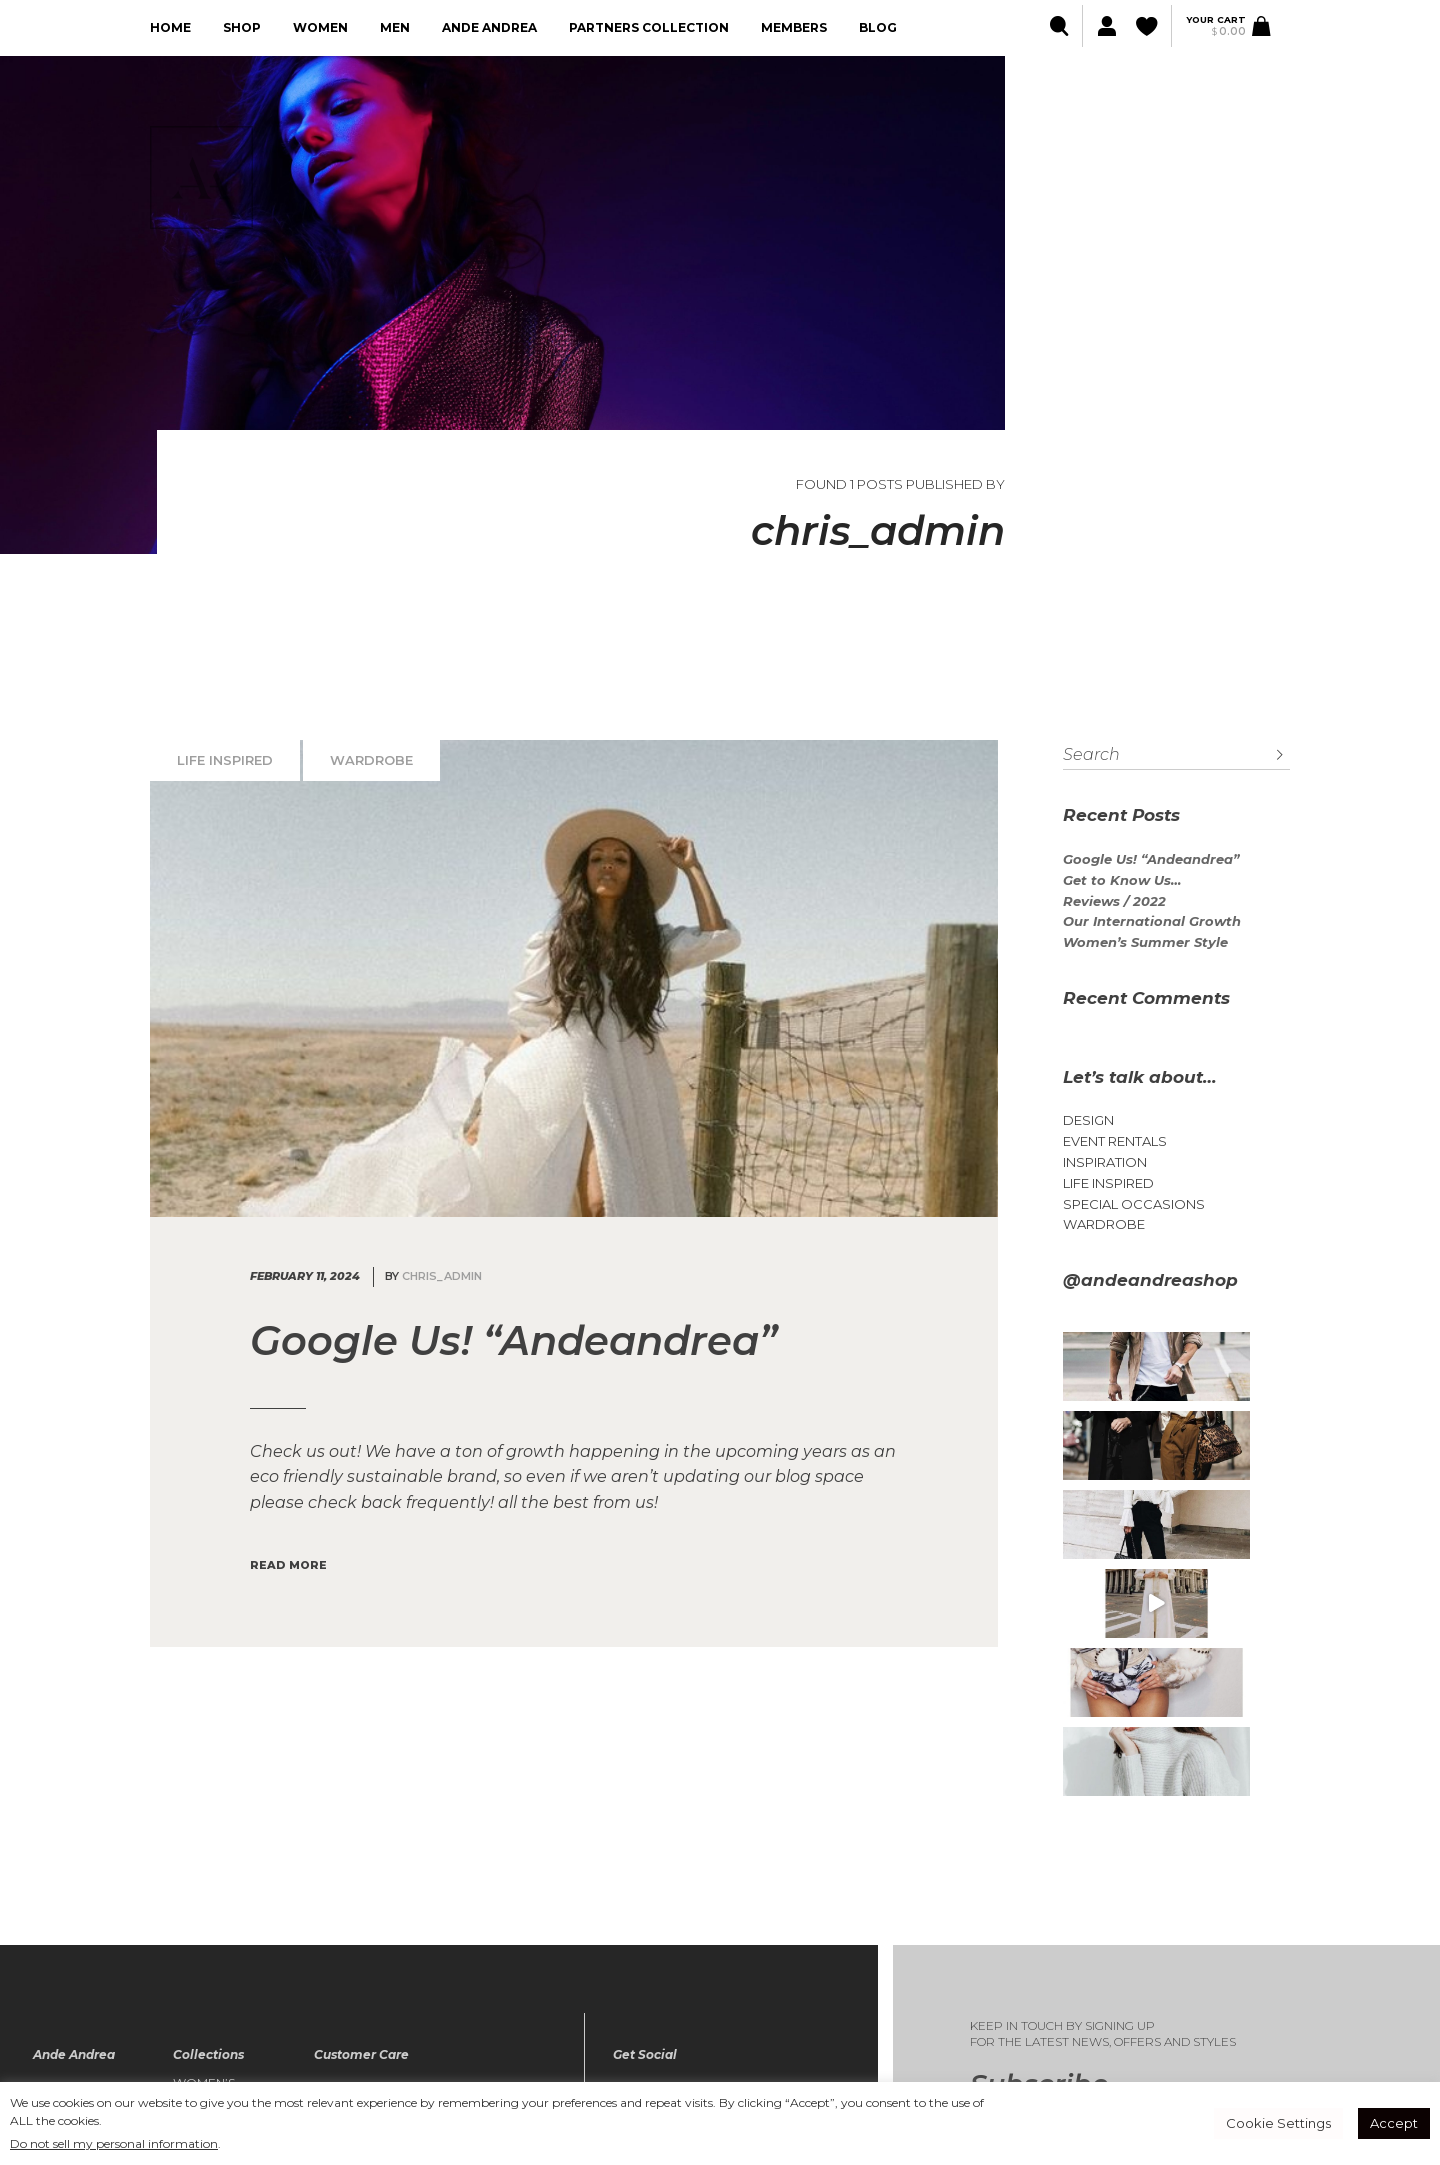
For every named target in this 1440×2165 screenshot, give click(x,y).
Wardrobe (371, 760)
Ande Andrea (489, 27)
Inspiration (1105, 1162)
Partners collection (649, 27)
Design (1088, 1120)
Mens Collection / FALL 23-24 (217, 1983)
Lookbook (71, 1965)
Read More (288, 1565)
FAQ (327, 2004)
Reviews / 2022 (1114, 901)
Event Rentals (1115, 1141)
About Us (65, 1927)
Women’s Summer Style (1145, 942)
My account (356, 1927)
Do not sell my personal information (114, 2143)
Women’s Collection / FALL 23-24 (217, 1938)
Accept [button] (1394, 2123)
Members (794, 27)
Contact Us (73, 2004)
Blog (878, 27)
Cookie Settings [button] (1278, 2123)
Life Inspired (225, 760)
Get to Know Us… (1122, 880)
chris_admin (442, 1276)
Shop (242, 27)
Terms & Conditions (381, 1985)
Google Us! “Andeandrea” (1151, 859)
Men (395, 27)
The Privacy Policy (379, 1965)
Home (170, 27)
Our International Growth (1152, 921)
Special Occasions (1134, 1204)
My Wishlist (352, 1946)
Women (320, 27)
